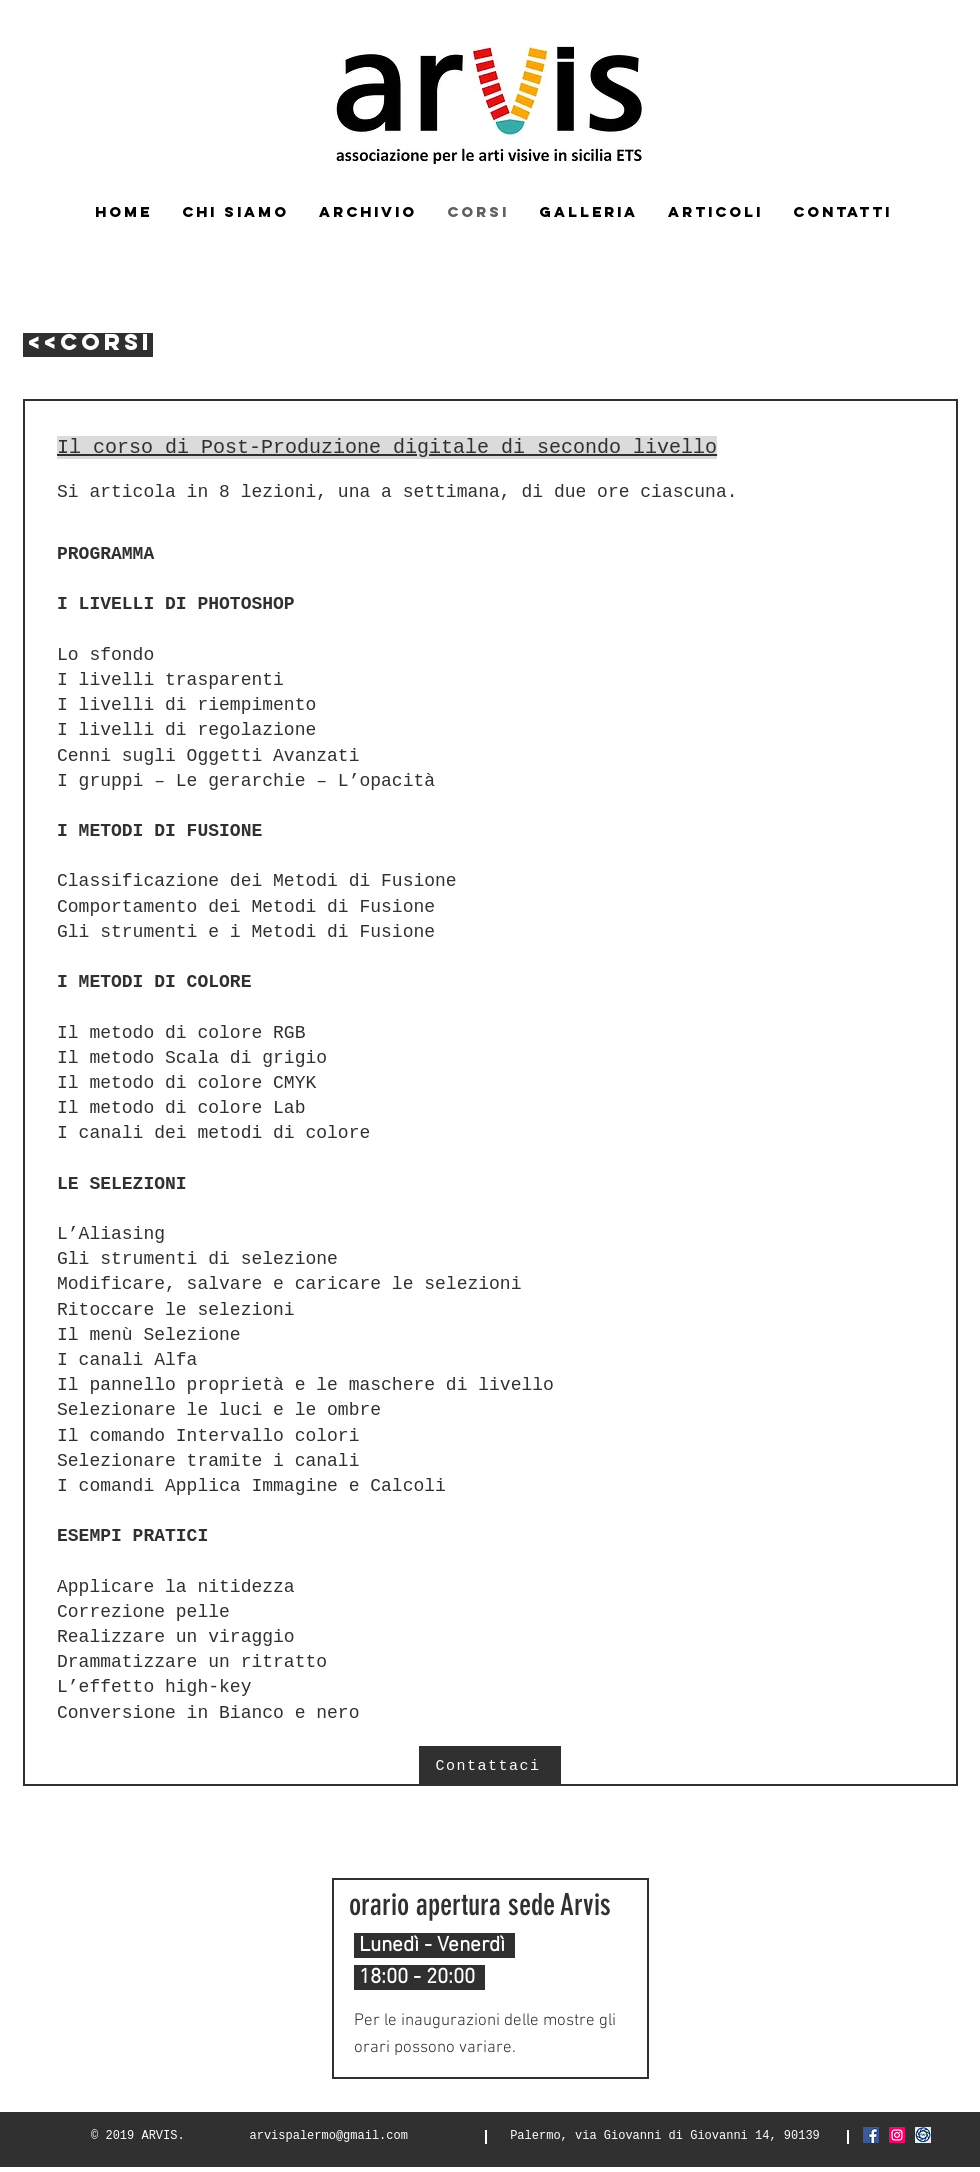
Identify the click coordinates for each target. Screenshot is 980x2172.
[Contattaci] (490, 1766)
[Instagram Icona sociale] (897, 2135)
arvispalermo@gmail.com (329, 2136)
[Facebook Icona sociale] (871, 2135)
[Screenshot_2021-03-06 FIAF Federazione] (923, 2135)
